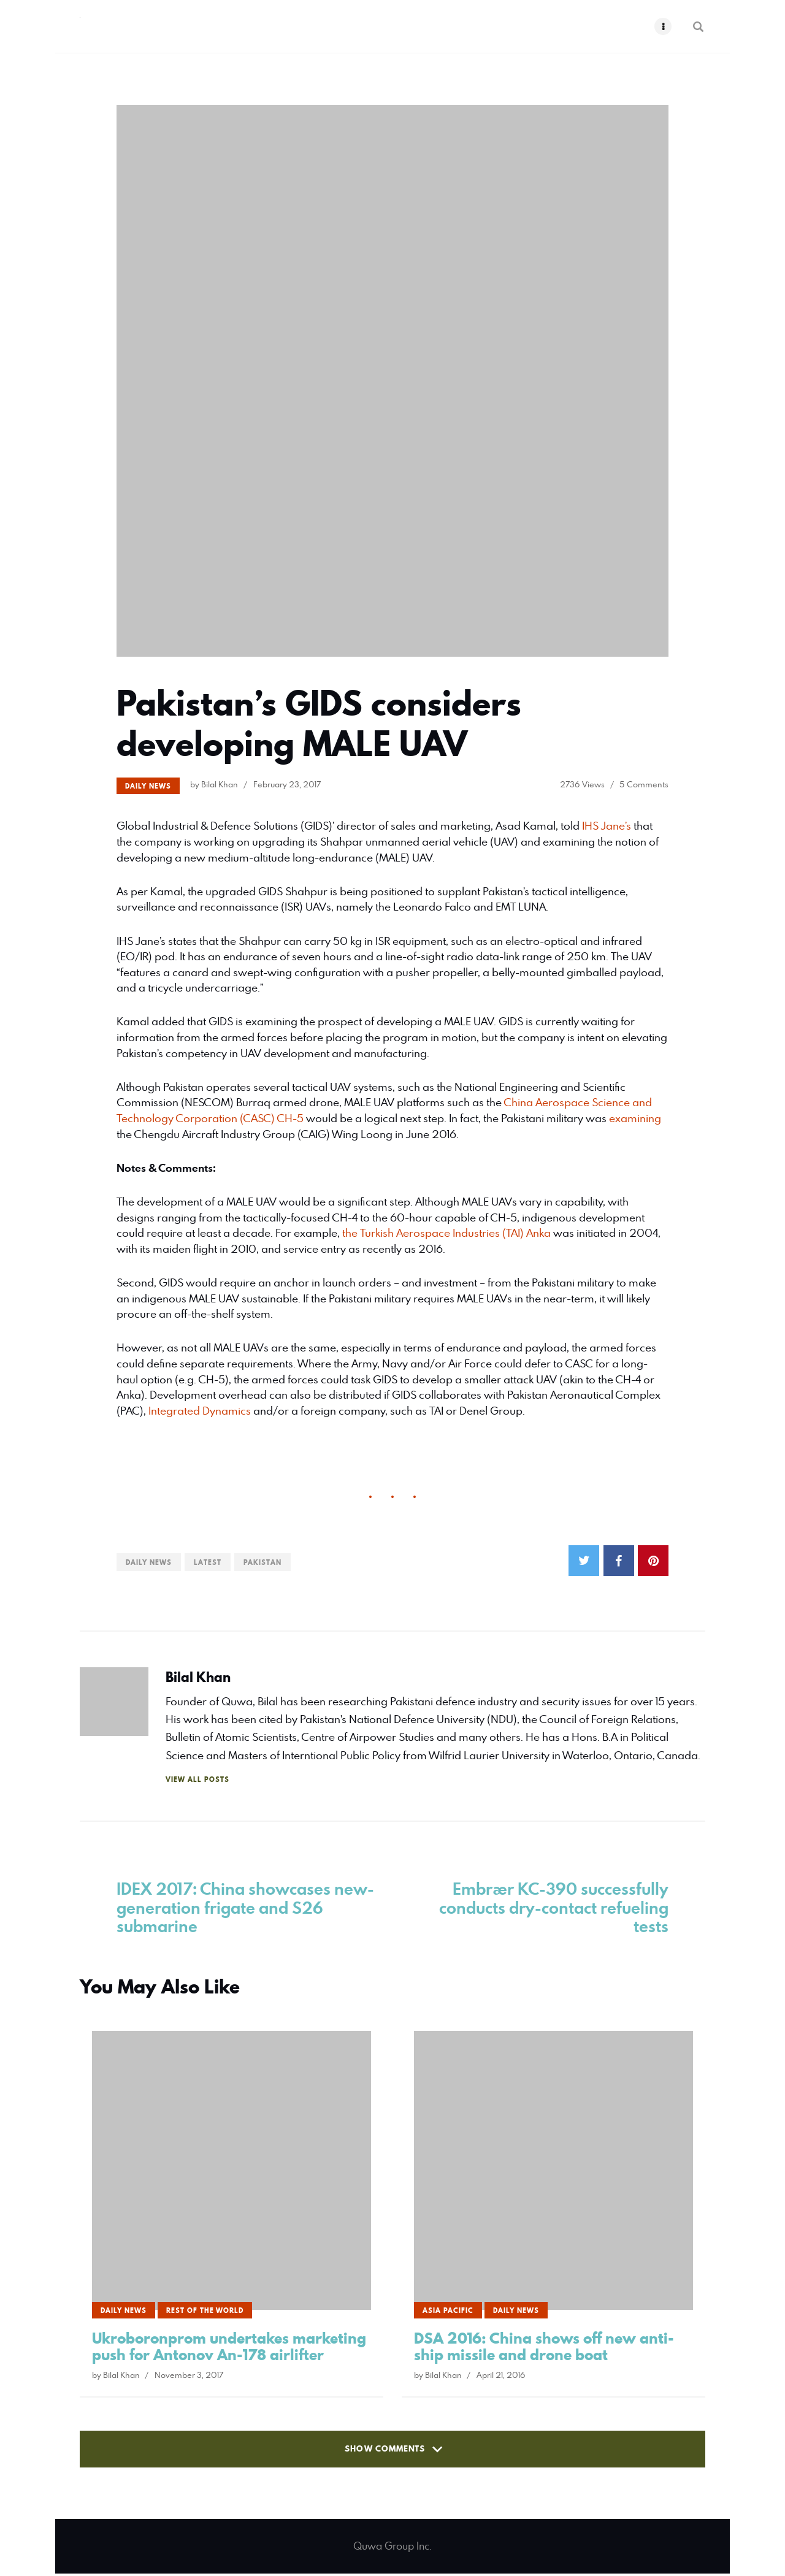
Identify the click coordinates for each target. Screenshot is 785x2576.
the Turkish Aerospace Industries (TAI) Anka (446, 1233)
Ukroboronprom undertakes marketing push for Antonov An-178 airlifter (229, 2349)
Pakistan (262, 1562)
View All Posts (197, 1779)
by (214, 784)
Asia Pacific (448, 2313)
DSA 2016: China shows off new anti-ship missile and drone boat (544, 2349)
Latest (207, 1562)
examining (635, 1118)
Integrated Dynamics (199, 1411)
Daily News (148, 786)
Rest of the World (204, 2313)
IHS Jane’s (606, 826)
